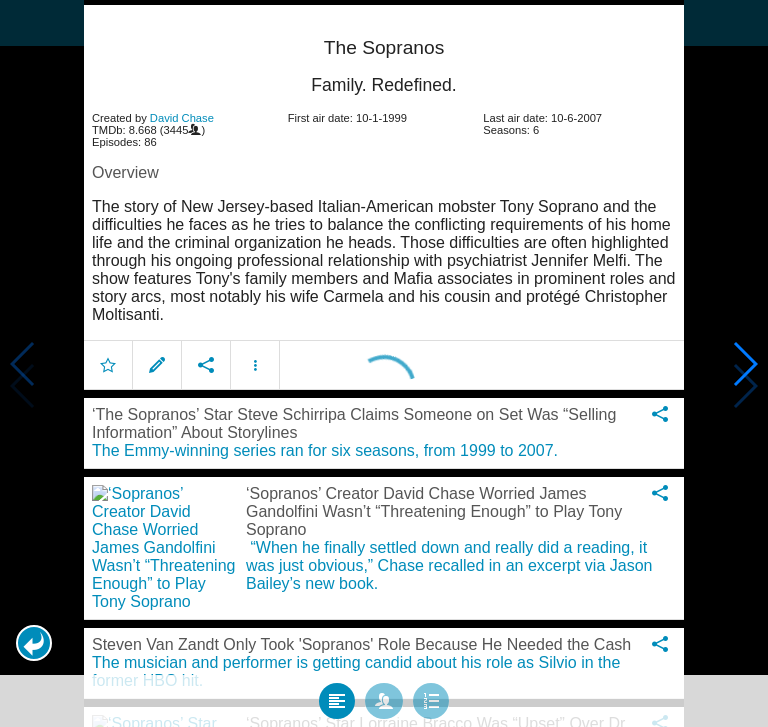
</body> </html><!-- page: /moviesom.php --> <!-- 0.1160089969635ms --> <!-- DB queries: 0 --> (384, 363)
